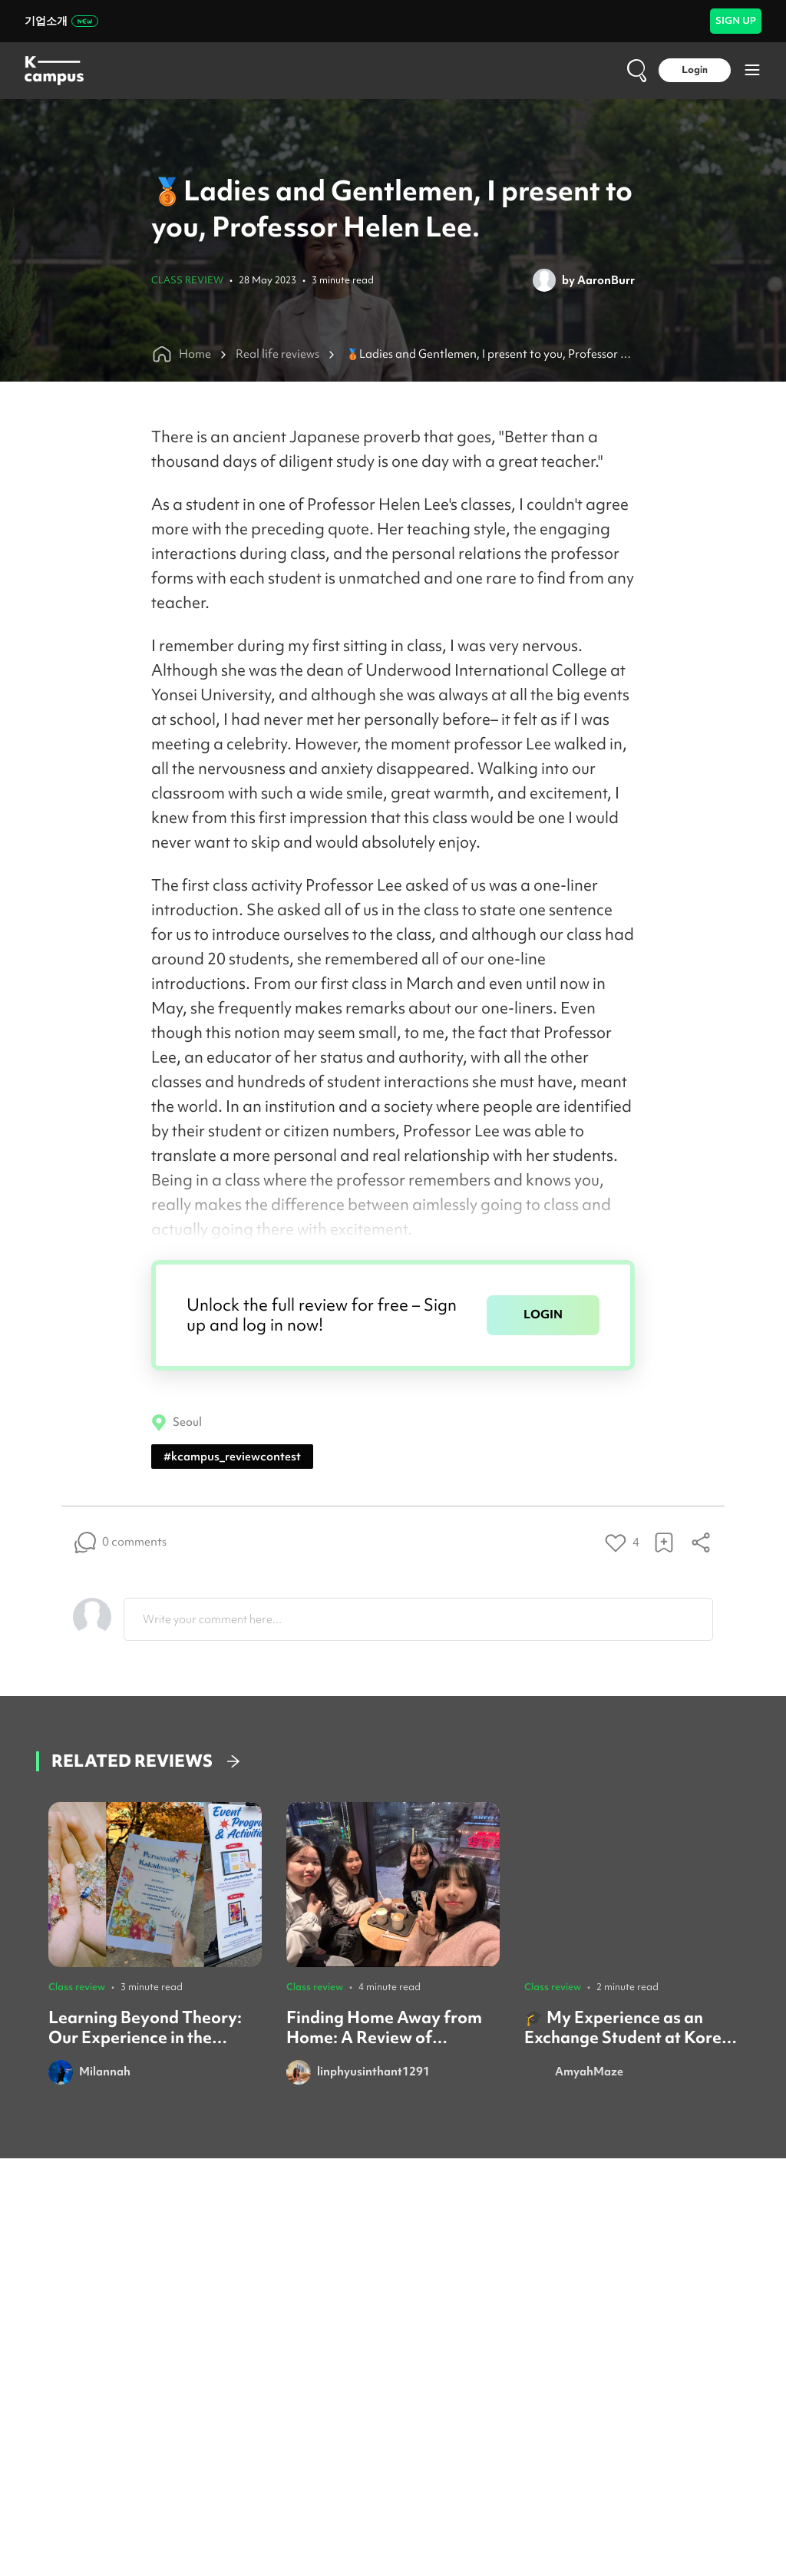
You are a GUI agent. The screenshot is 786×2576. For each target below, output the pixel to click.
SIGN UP (735, 20)
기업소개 (61, 20)
